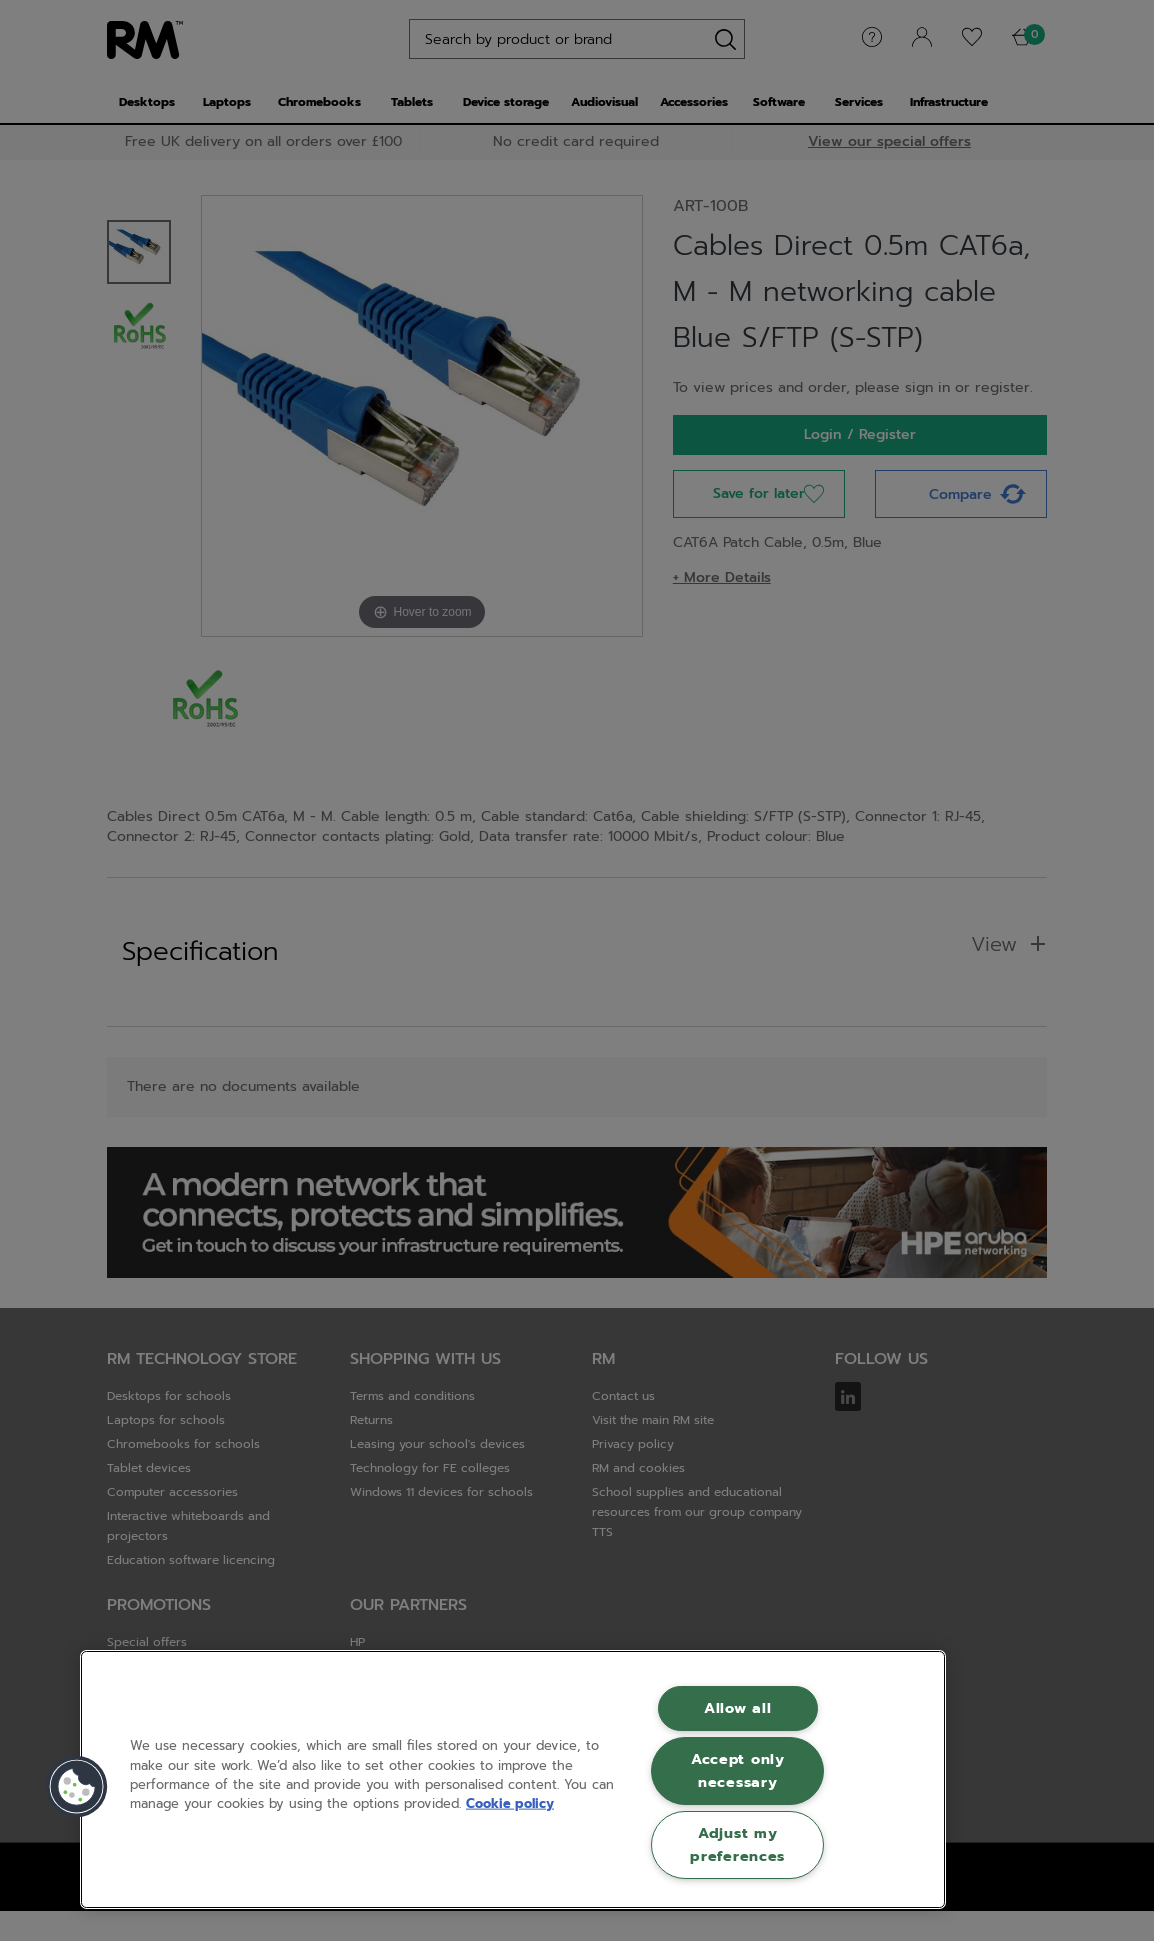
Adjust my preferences (737, 1844)
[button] (77, 1787)
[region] (513, 1779)
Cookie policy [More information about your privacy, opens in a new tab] (510, 1803)
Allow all (737, 1708)
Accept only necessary (738, 1770)
